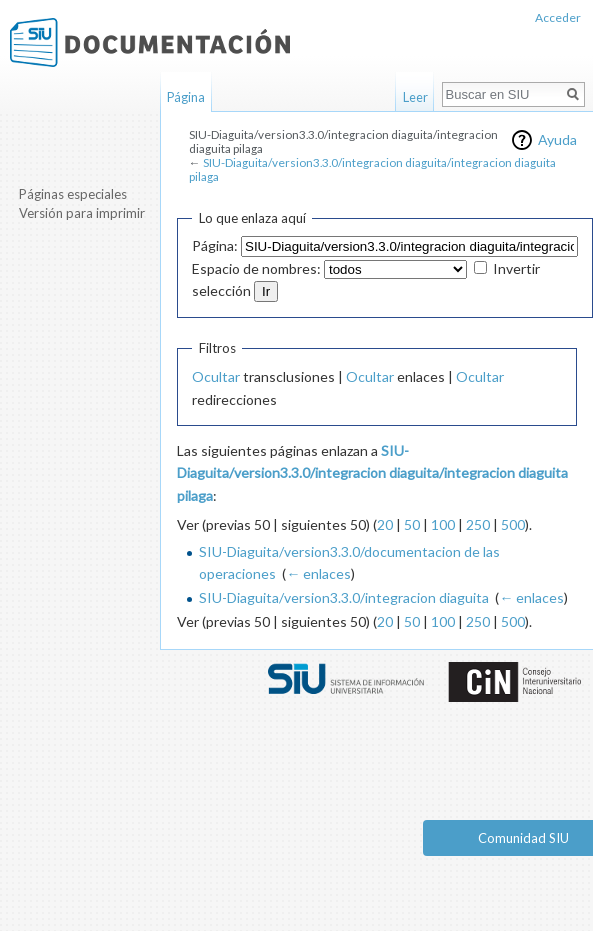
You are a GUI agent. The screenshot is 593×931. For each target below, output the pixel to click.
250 (478, 524)
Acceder (558, 17)
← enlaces (318, 573)
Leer (415, 97)
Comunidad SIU (523, 838)
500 (513, 524)
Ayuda (557, 139)
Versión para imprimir (82, 213)
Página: (215, 245)
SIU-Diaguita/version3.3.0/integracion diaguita (344, 597)
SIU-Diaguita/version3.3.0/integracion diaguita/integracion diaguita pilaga (372, 169)
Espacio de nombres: (256, 268)
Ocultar (216, 376)
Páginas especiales (73, 194)
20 (385, 524)
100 (443, 524)
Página (186, 97)
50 (412, 524)
